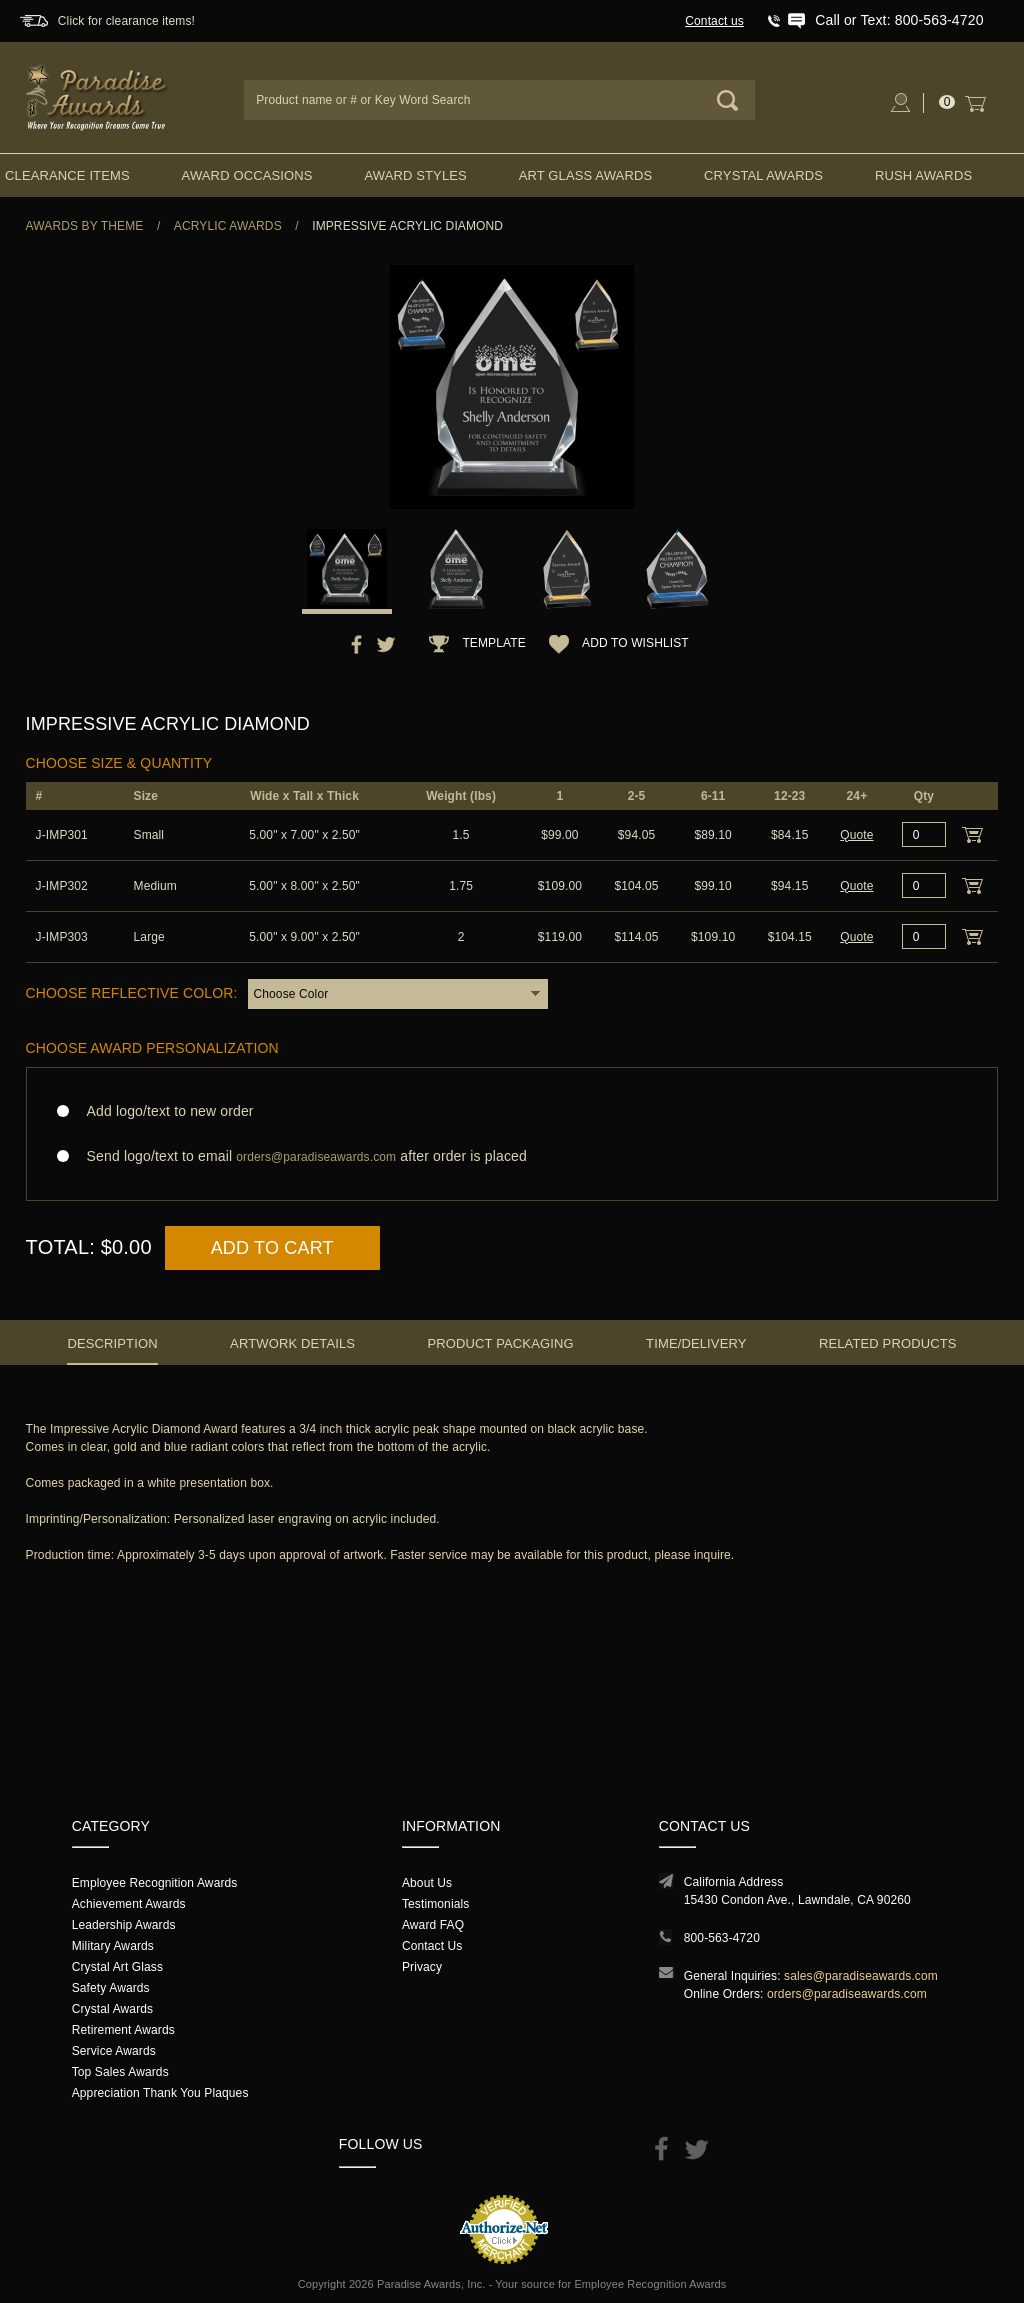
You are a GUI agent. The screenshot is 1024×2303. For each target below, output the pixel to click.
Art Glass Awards (586, 175)
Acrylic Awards (228, 226)
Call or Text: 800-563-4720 (899, 20)
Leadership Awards (124, 1925)
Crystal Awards (763, 175)
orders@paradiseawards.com (847, 1994)
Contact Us (432, 1946)
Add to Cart (272, 1248)
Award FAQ (433, 1925)
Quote (856, 835)
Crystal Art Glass (117, 1967)
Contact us (714, 21)
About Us (427, 1883)
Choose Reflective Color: (132, 993)
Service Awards (114, 2051)
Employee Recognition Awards (155, 1883)
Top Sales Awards (120, 2072)
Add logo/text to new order (164, 1111)
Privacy (422, 1967)
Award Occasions (247, 175)
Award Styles (415, 175)
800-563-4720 (722, 1938)
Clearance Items (67, 175)
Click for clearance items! (126, 21)
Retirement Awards (123, 2030)
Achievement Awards (129, 1904)
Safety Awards (111, 1988)
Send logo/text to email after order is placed (512, 1156)
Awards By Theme (85, 226)
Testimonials (435, 1904)
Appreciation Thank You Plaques (160, 2093)
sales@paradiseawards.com (861, 1976)
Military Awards (113, 1946)
